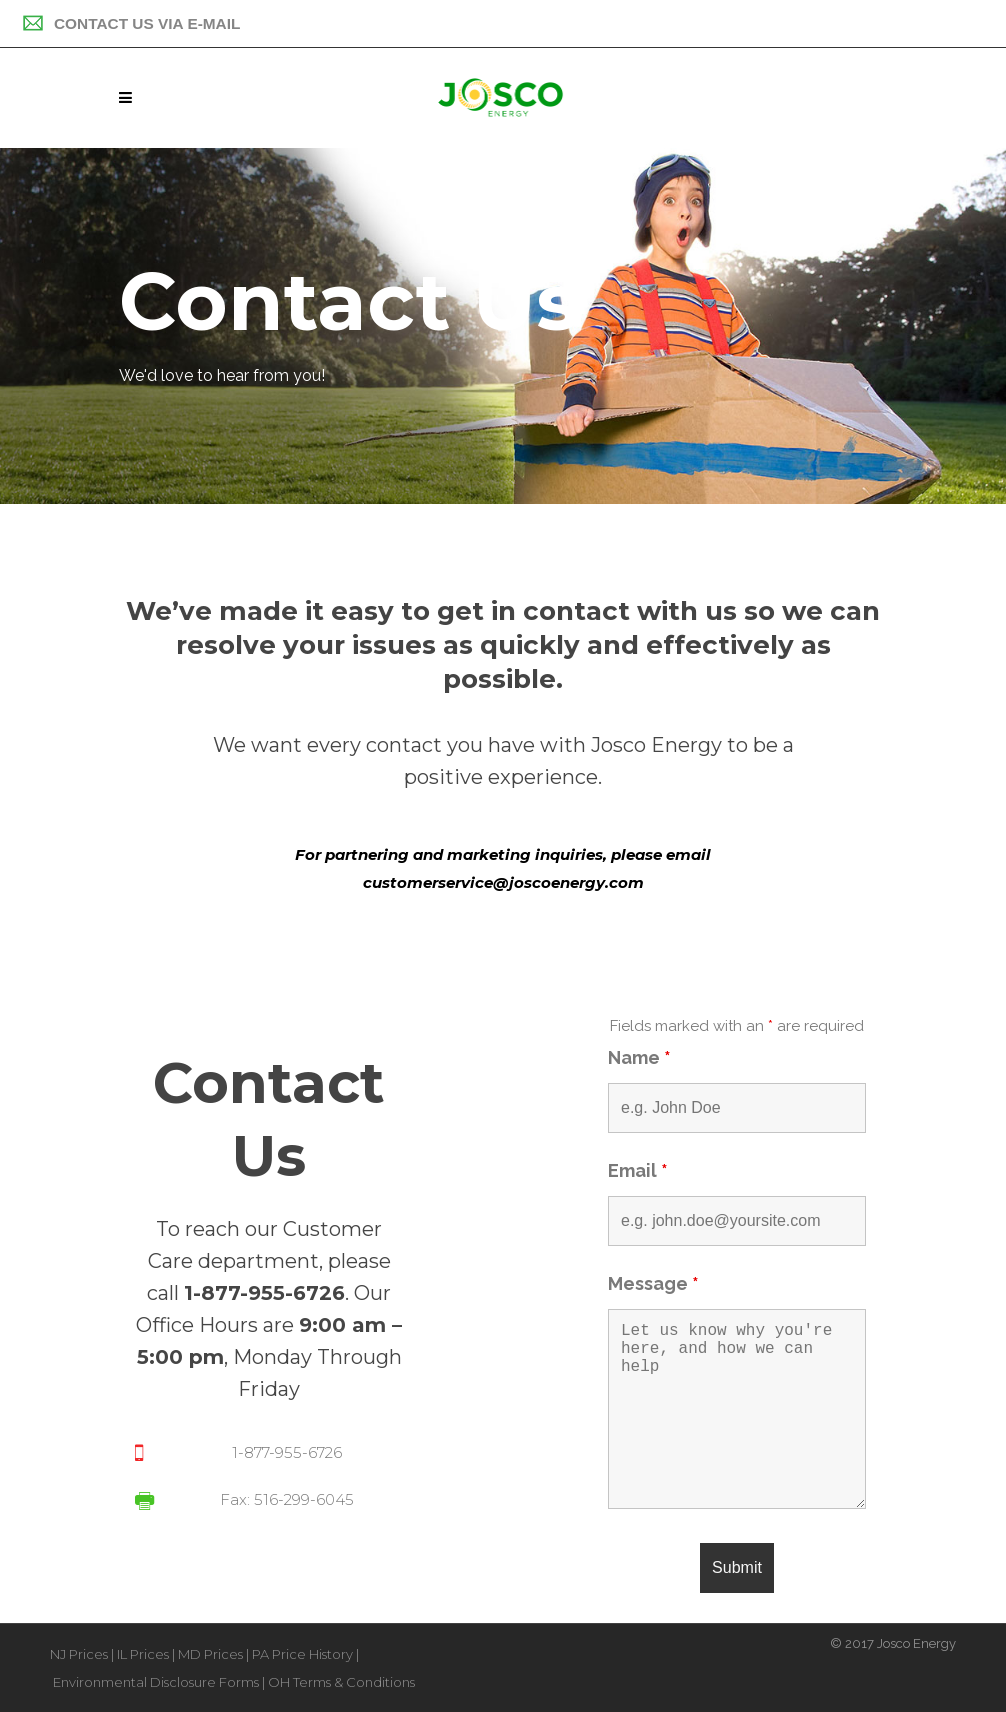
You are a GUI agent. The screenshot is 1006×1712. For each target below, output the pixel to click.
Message (653, 1283)
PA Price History (302, 1654)
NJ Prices (79, 1654)
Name (639, 1057)
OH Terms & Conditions (341, 1682)
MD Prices (210, 1654)
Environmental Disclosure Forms (156, 1682)
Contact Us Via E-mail (131, 23)
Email (638, 1170)
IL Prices (143, 1654)
